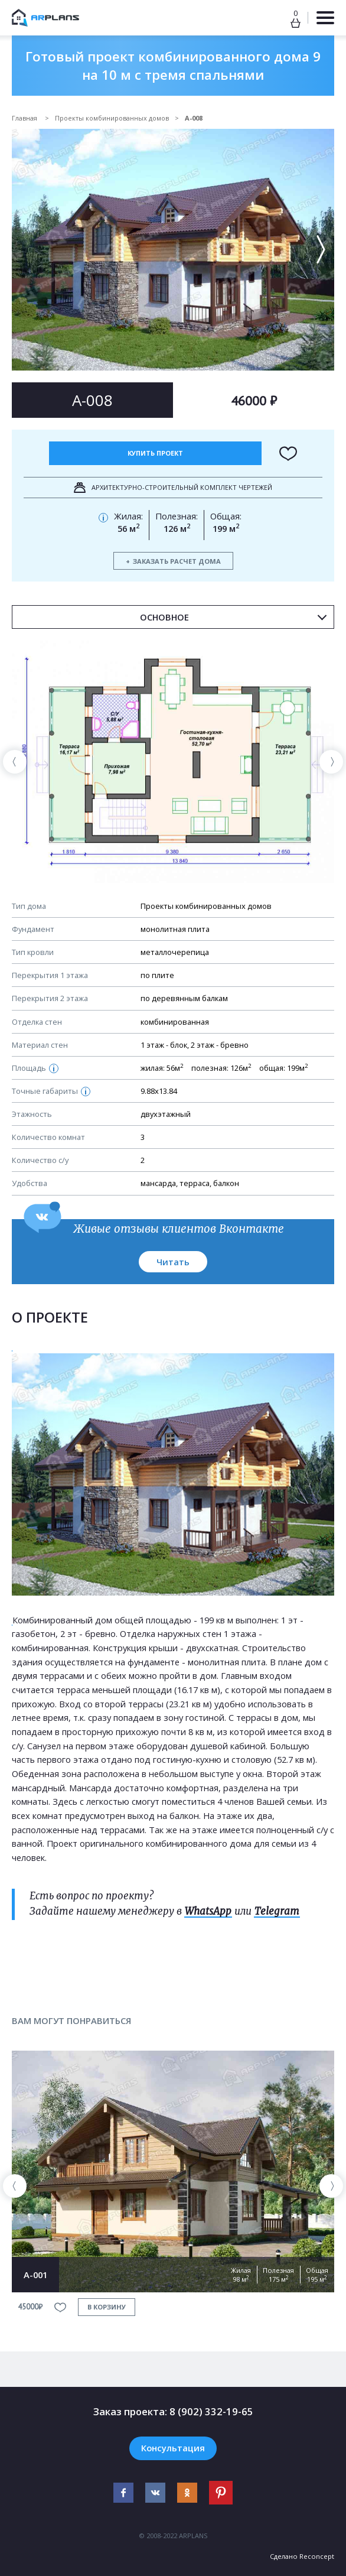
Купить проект (155, 453)
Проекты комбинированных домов (112, 117)
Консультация (173, 2448)
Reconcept (316, 2556)
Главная (25, 117)
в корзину (106, 2306)
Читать (173, 1262)
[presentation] (15, 762)
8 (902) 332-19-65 (211, 2411)
